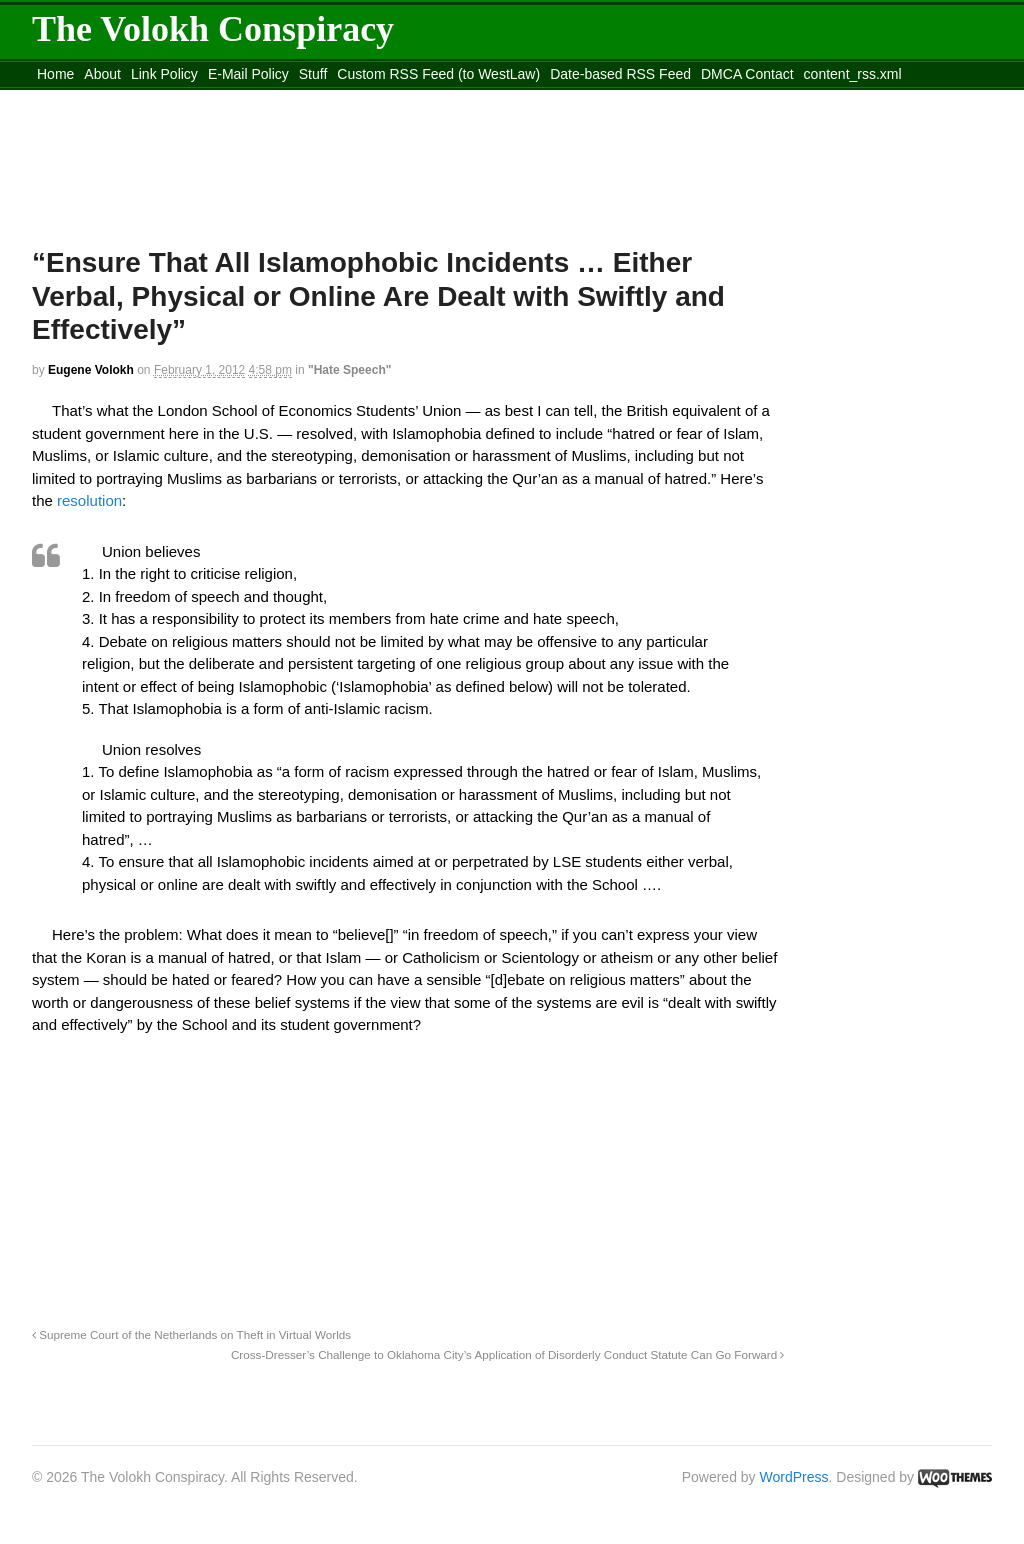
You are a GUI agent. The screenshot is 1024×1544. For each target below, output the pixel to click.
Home (55, 74)
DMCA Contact (747, 74)
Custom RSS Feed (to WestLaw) (438, 74)
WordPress (794, 1477)
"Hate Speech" (349, 370)
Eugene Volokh (91, 370)
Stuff (313, 74)
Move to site (322, 99)
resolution (89, 500)
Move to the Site (142, 99)
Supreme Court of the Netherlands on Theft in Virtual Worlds (191, 1334)
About (102, 74)
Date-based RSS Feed (620, 74)
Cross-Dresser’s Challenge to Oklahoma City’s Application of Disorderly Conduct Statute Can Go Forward (508, 1354)
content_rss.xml (853, 74)
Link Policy (164, 74)
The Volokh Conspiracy (213, 29)
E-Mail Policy (248, 74)
